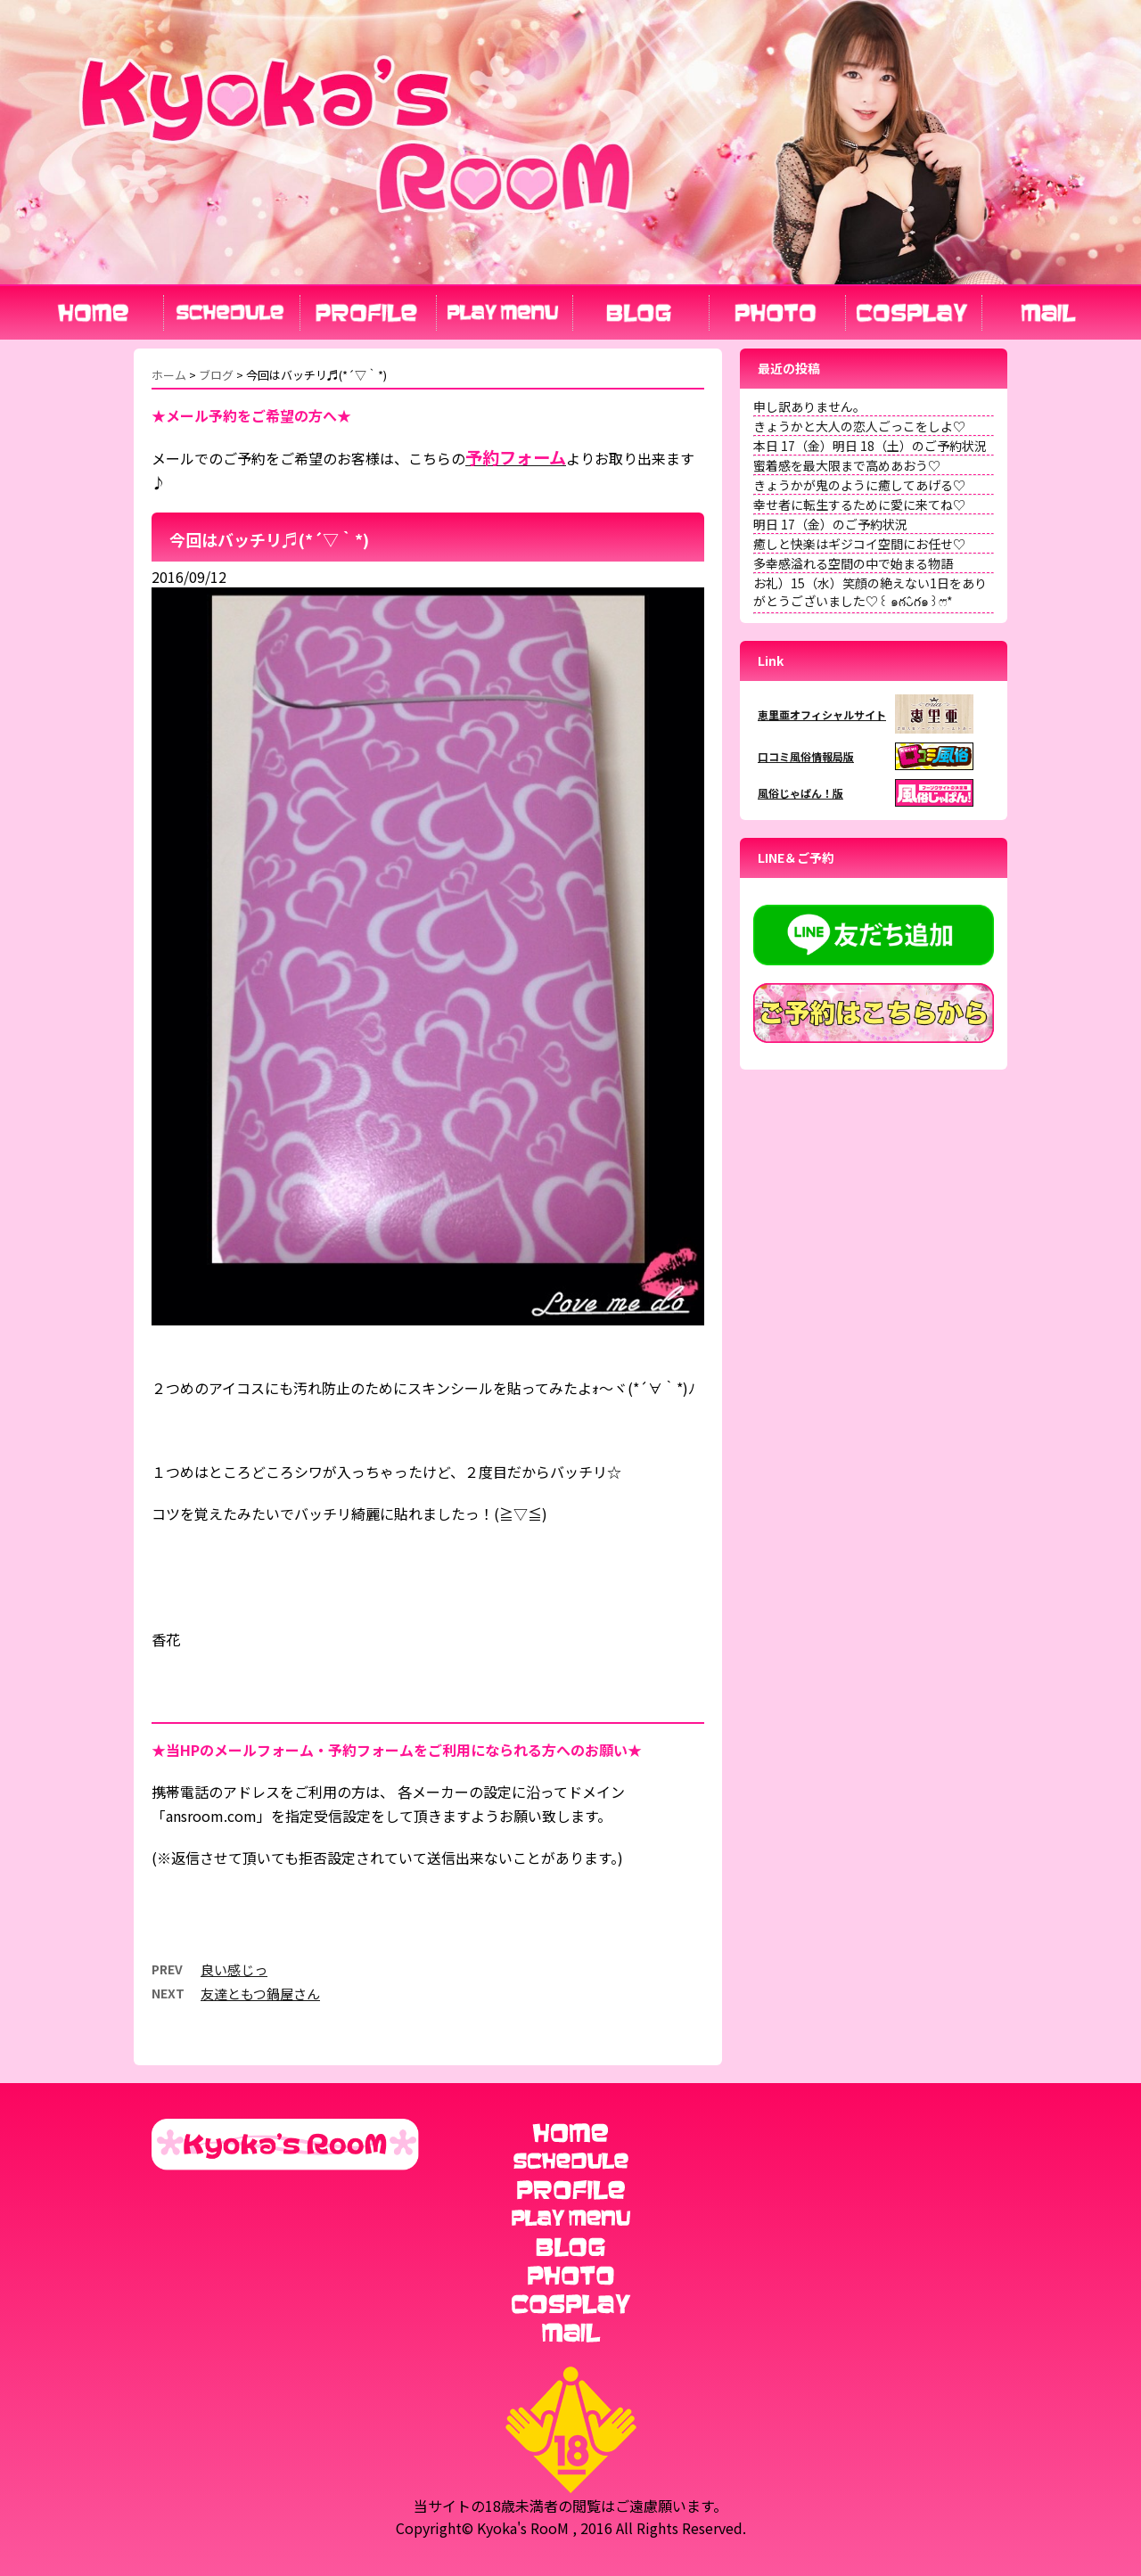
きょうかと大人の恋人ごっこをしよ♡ (859, 426)
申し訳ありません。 (809, 406)
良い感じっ (234, 1969)
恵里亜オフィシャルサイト (822, 714)
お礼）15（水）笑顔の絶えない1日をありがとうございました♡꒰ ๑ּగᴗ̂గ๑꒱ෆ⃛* (870, 592)
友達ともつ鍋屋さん (260, 1993)
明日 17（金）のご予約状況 (830, 524)
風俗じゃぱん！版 (800, 792)
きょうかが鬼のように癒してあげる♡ (859, 485)
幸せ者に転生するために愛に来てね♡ (859, 504)
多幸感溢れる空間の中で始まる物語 (853, 563)
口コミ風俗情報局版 (806, 756)
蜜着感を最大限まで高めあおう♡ (846, 465)
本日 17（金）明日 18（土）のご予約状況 (870, 446)
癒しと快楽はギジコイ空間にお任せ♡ (859, 544)
